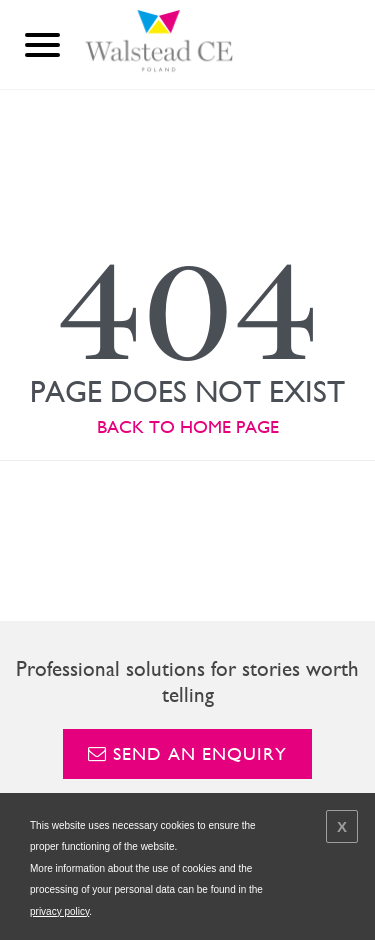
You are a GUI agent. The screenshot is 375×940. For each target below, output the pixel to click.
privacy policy (59, 911)
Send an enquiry (187, 753)
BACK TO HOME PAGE (188, 426)
